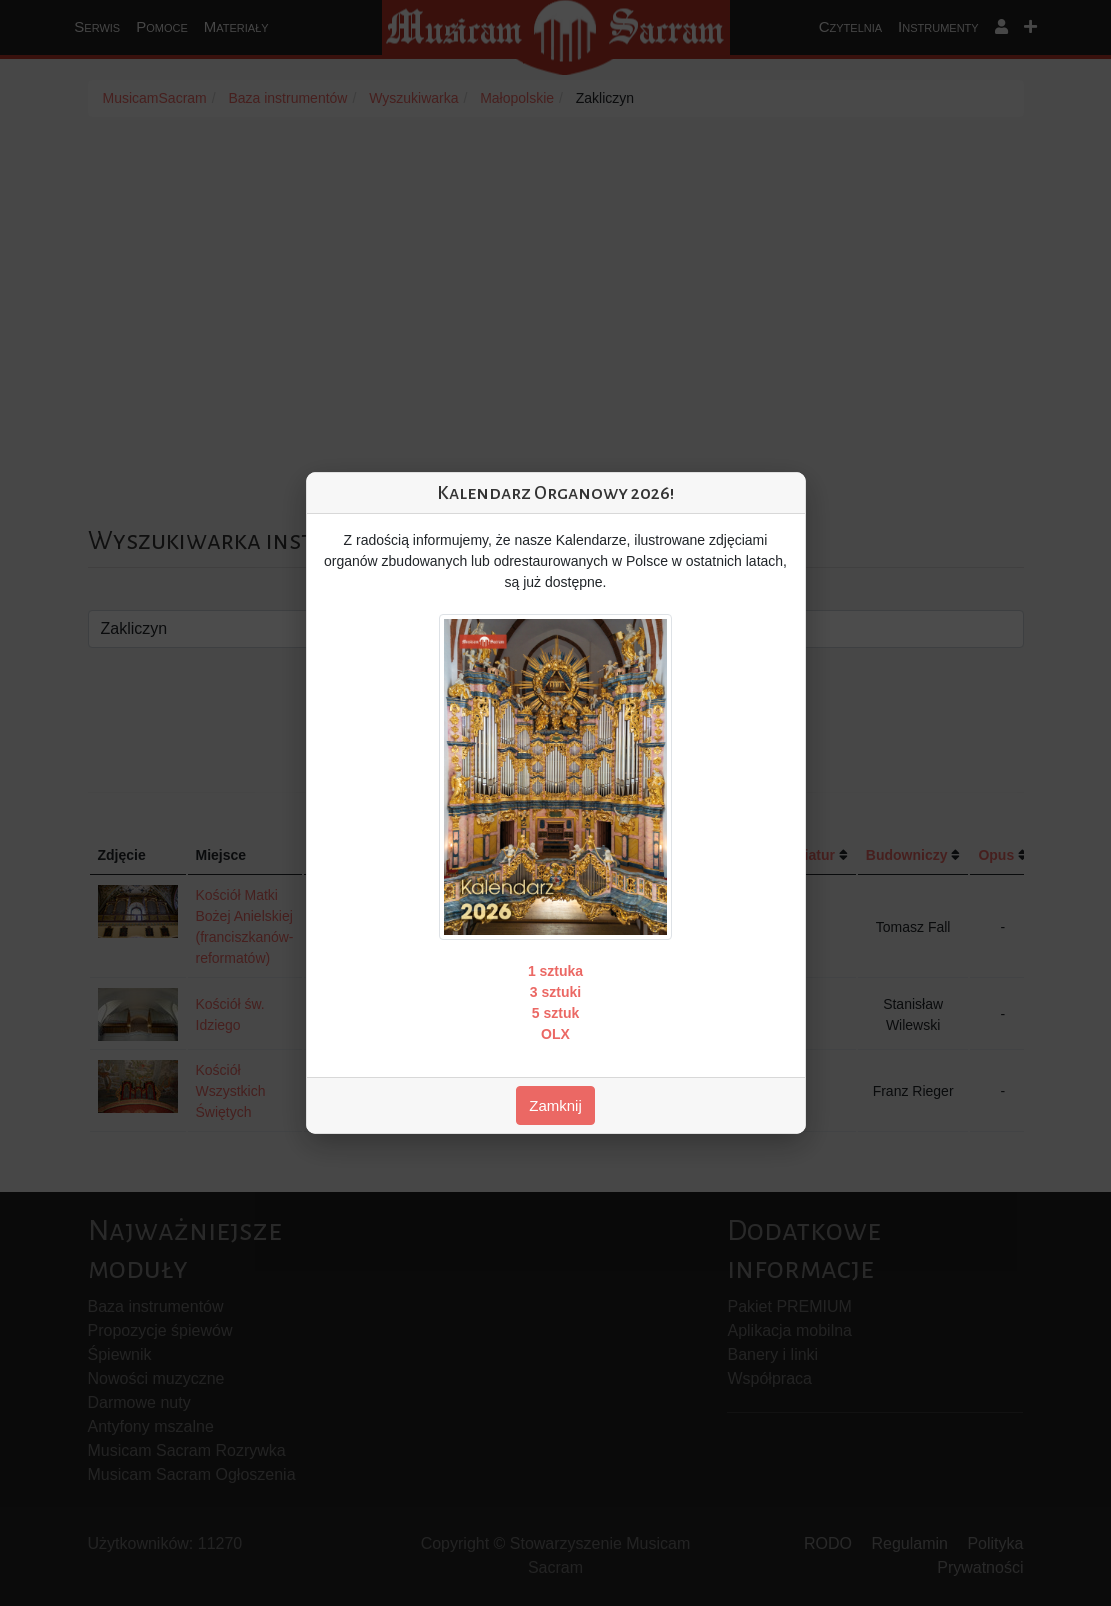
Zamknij (555, 1105)
